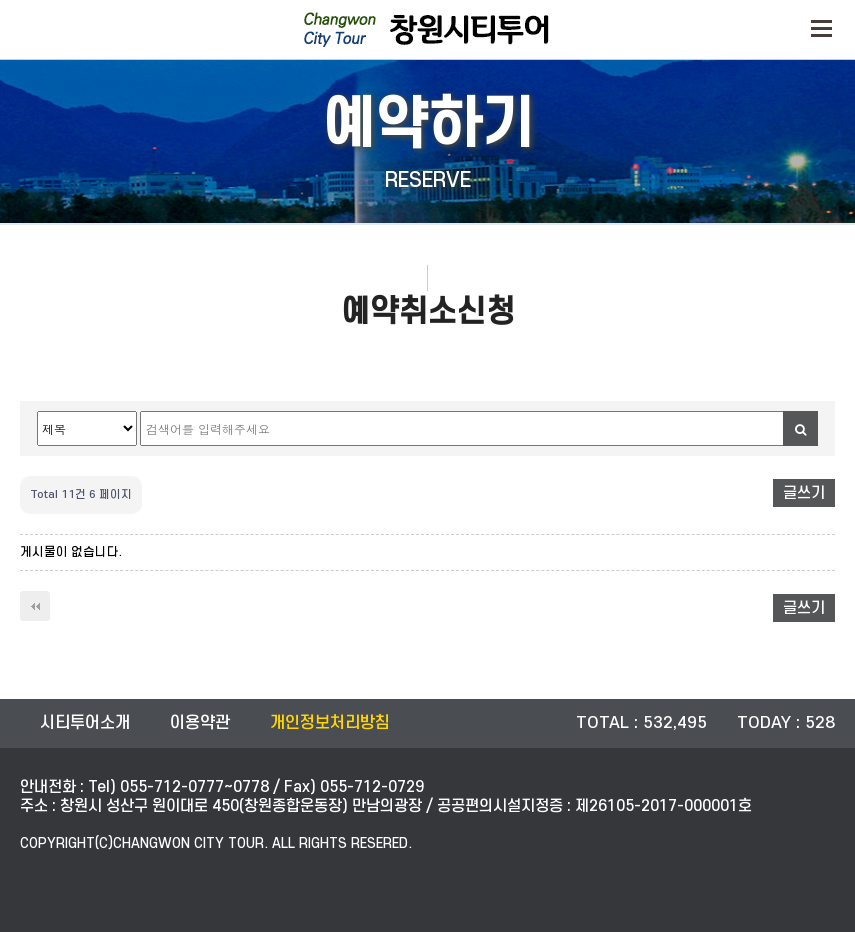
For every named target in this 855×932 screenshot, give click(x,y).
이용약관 (200, 723)
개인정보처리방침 (330, 723)
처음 (35, 606)
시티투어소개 (85, 723)
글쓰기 (804, 493)
